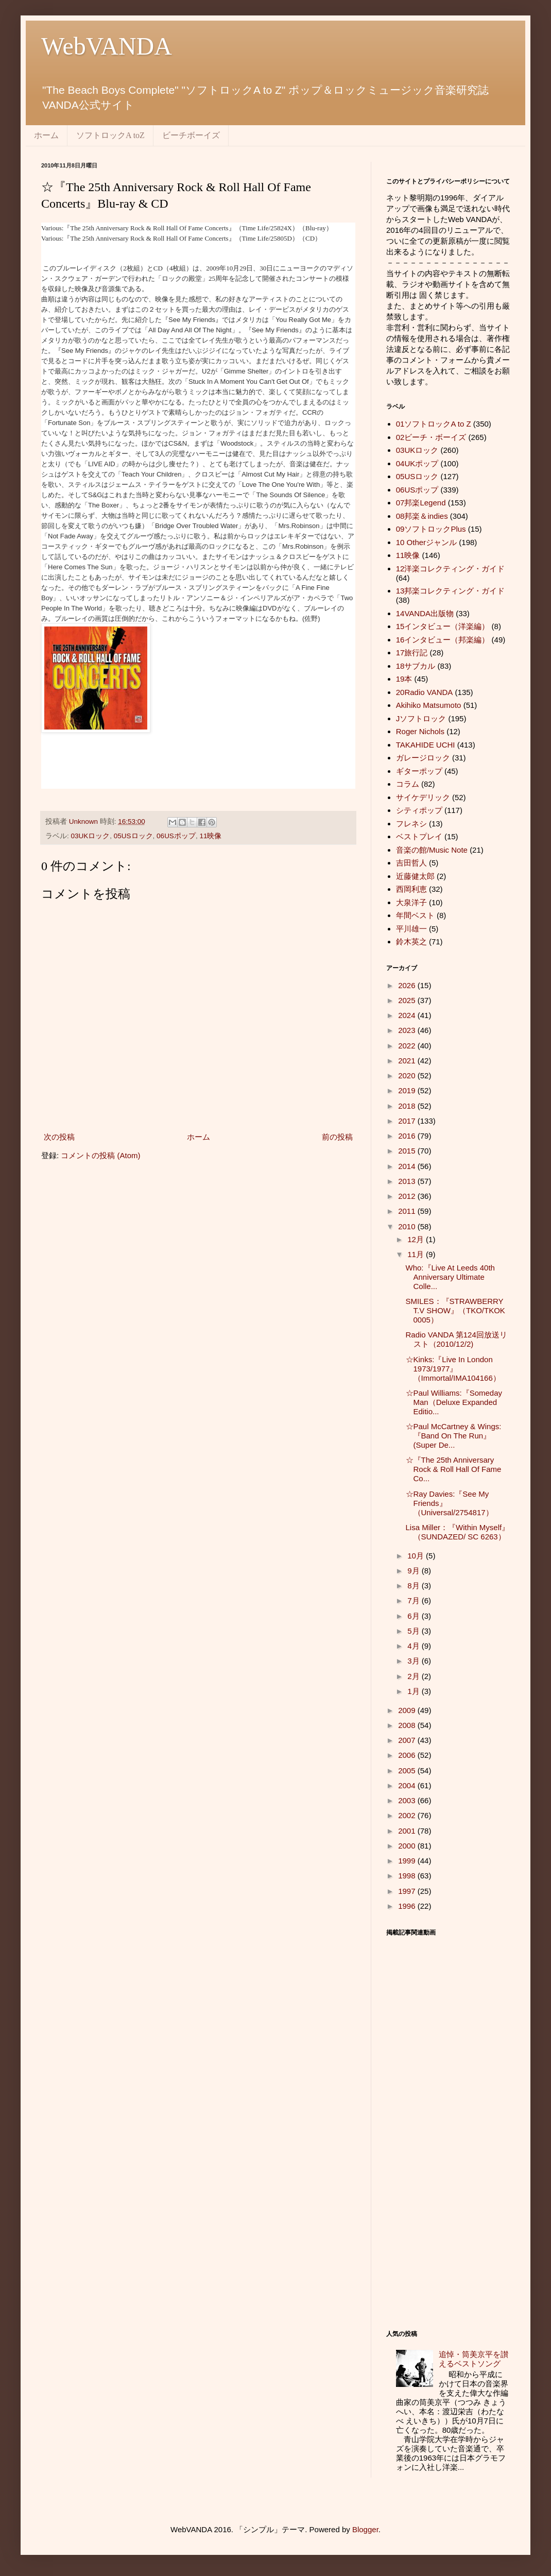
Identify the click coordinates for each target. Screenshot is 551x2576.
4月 (414, 1645)
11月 (416, 1254)
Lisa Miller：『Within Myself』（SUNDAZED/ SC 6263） (458, 1532)
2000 (408, 1845)
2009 (408, 1710)
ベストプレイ (419, 836)
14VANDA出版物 (425, 613)
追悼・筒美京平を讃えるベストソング (473, 2359)
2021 (408, 1060)
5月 (414, 1630)
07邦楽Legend (421, 502)
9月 (414, 1570)
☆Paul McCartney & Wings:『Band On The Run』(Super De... (454, 1435)
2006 (408, 1755)
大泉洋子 (411, 902)
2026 (408, 985)
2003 (408, 1800)
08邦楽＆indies (422, 516)
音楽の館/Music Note (432, 849)
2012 (408, 1196)
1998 (408, 1875)
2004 (408, 1785)
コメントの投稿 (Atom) (100, 1155)
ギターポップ (419, 771)
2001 (408, 1830)
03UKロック (90, 836)
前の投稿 (337, 1136)
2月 (414, 1676)
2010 (408, 1226)
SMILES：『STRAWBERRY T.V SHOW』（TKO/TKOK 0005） (455, 1310)
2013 (408, 1181)
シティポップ (419, 810)
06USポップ (176, 836)
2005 (408, 1770)
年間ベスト (415, 915)
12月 (416, 1239)
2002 (408, 1815)
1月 (414, 1691)
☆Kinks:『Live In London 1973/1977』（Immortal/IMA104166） (453, 1368)
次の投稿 (59, 1136)
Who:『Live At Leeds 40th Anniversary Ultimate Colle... (450, 1277)
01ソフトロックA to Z (433, 423)
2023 (408, 1030)
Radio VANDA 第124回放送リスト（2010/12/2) (456, 1339)
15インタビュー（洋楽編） (443, 626)
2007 (408, 1740)
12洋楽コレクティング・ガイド (450, 568)
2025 (408, 1000)
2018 (408, 1105)
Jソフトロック (421, 718)
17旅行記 (412, 652)
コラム (407, 783)
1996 (408, 1906)
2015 (408, 1150)
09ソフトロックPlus (431, 528)
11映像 (210, 836)
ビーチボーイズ (191, 135)
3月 (414, 1660)
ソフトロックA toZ (110, 135)
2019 (408, 1090)
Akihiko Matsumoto (428, 705)
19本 (404, 678)
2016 (408, 1135)
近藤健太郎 (415, 876)
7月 (414, 1600)
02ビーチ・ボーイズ (431, 437)
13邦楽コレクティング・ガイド (450, 590)
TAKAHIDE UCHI (425, 744)
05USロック (133, 836)
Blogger (365, 2529)
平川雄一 (411, 928)
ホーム (46, 135)
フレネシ (411, 823)
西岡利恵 (411, 889)
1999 (408, 1860)
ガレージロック (423, 757)
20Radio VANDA (424, 692)
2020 (408, 1075)
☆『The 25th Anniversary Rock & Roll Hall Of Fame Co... (454, 1469)
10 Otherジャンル (426, 542)
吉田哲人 (411, 862)
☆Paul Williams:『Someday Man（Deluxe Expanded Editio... (454, 1402)
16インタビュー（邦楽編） (443, 639)
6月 (414, 1616)
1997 (408, 1891)
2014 (408, 1166)
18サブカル (416, 666)
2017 (408, 1120)
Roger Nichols (420, 731)
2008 (408, 1725)
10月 (416, 1555)
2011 (408, 1211)
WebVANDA (106, 46)
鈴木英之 (411, 941)
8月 (414, 1585)
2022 (408, 1045)
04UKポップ (417, 463)
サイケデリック (423, 797)
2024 (408, 1015)
